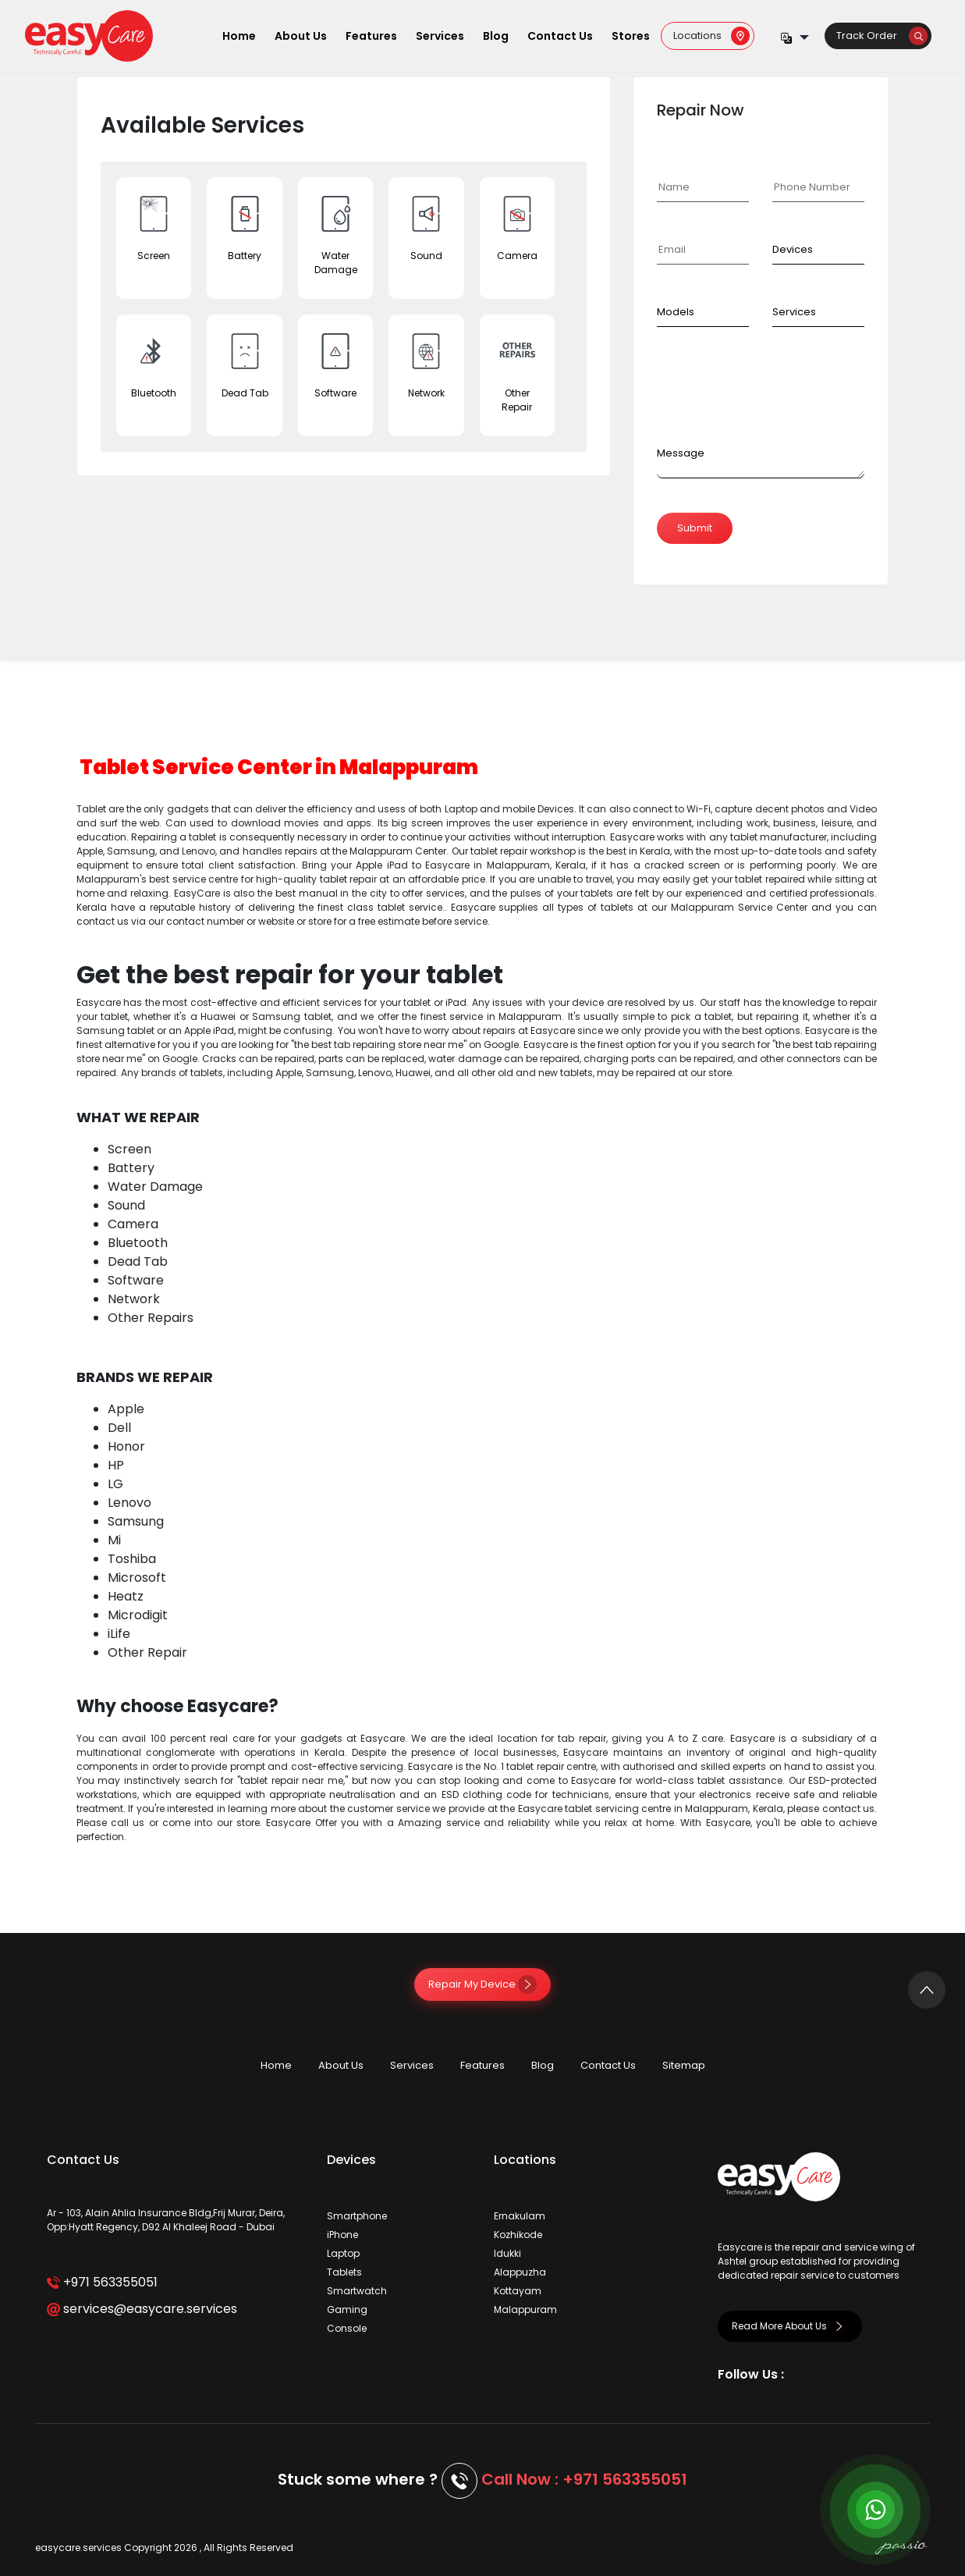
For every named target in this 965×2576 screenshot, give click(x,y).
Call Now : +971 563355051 (584, 2479)
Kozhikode (518, 2234)
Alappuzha (520, 2272)
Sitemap (683, 2065)
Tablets (344, 2272)
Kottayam (517, 2290)
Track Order (882, 35)
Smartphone (357, 2215)
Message (680, 453)
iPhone (342, 2234)
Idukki (507, 2253)
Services (440, 36)
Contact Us (560, 36)
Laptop (343, 2253)
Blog (496, 36)
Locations (711, 35)
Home (239, 36)
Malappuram (525, 2309)
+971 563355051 (102, 2282)
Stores (631, 36)
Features (371, 36)
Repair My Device (482, 1984)
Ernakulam (519, 2215)
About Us (301, 36)
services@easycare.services (141, 2309)
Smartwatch (357, 2290)
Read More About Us (790, 2326)
